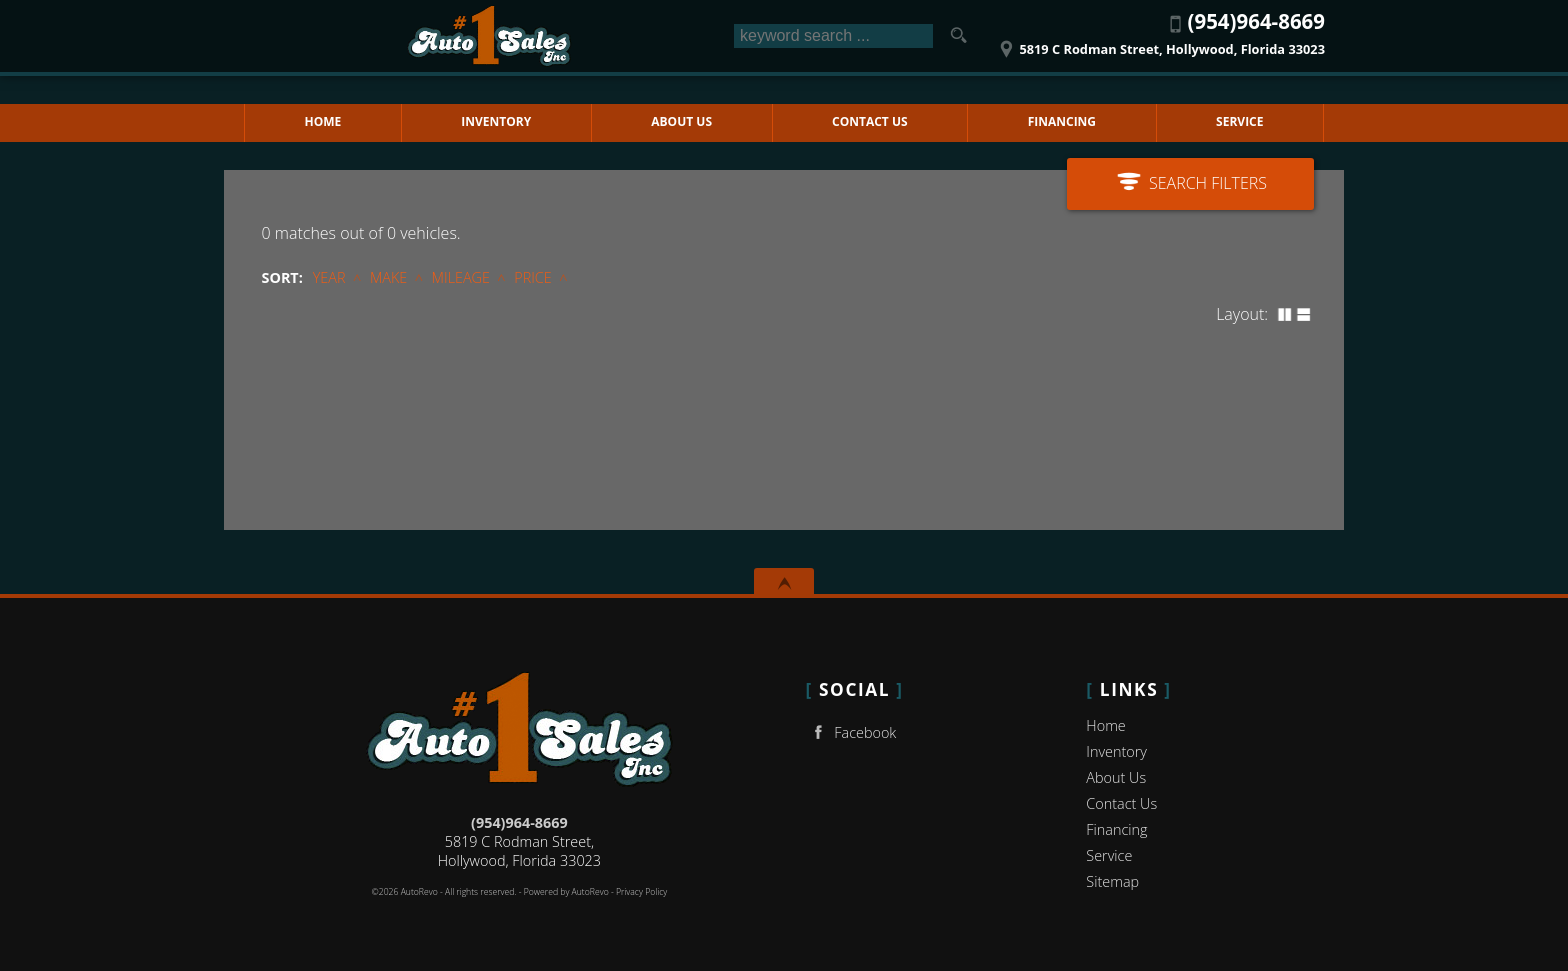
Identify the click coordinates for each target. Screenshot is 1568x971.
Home (1105, 725)
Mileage (461, 277)
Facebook (851, 732)
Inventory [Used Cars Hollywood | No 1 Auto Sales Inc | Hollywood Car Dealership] (496, 121)
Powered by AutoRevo (566, 892)
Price (532, 277)
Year (329, 277)
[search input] (833, 36)
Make (388, 277)
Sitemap (1112, 881)
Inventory (1116, 751)
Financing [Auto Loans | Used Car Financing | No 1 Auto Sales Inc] (1062, 121)
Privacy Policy (641, 892)
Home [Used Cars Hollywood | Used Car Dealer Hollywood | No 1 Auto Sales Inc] (323, 121)
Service (1109, 855)
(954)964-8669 (519, 822)
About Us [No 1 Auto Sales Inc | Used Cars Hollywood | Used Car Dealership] (681, 121)
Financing (1116, 829)
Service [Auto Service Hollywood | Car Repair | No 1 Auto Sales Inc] (1239, 121)
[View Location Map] (1159, 42)
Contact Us (1121, 803)
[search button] (958, 36)
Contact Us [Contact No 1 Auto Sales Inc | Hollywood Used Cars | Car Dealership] (870, 121)
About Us (1116, 777)
